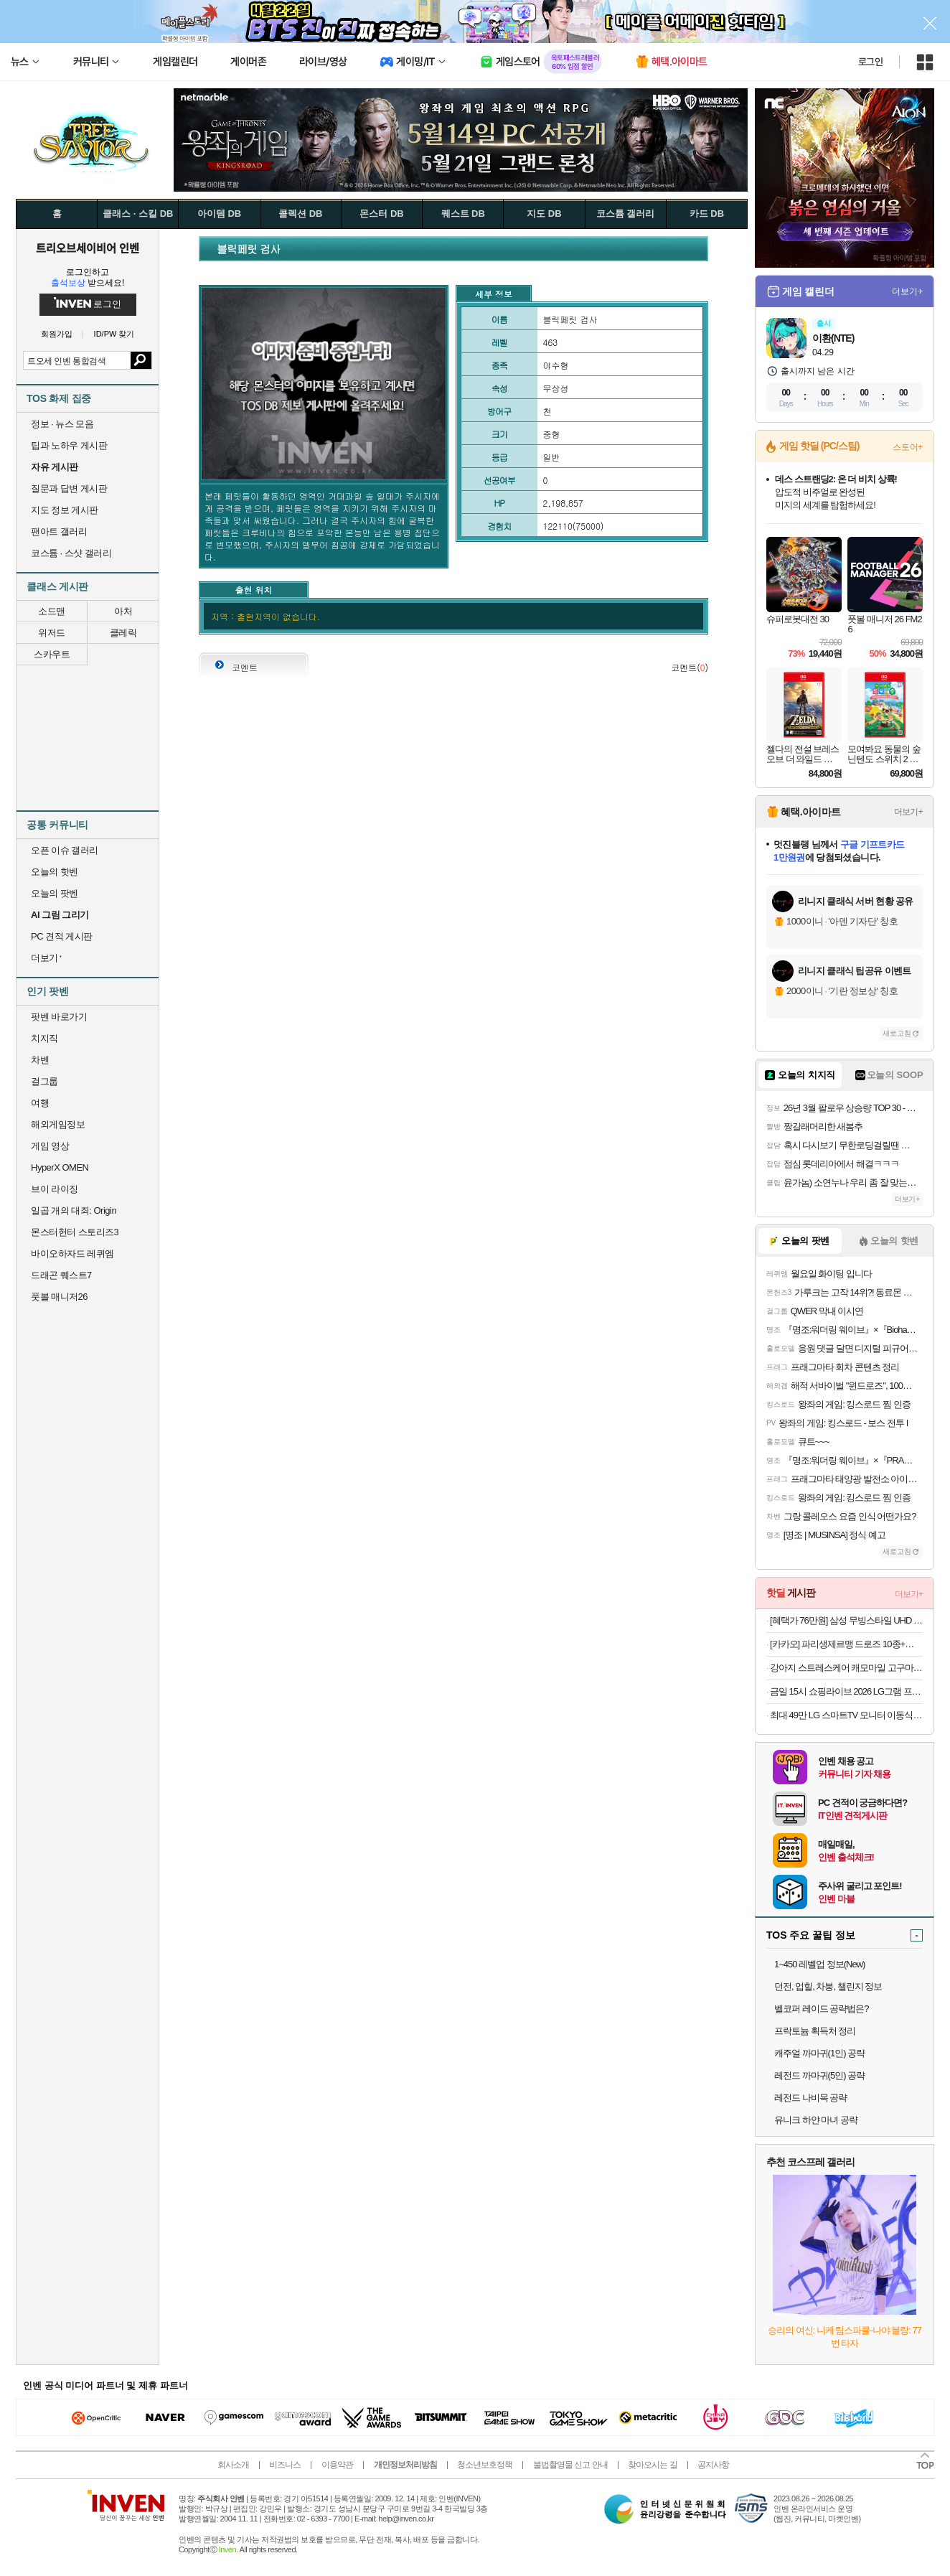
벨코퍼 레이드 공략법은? (821, 2008)
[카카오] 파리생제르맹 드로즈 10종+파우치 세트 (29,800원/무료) (846, 1644)
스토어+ (908, 447)
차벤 (40, 1059)
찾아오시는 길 (652, 2465)
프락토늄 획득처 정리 (814, 2030)
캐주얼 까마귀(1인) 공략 (819, 2053)
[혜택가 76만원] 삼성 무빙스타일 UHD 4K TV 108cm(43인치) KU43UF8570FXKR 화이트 (846, 1620)
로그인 (870, 61)
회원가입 (56, 334)
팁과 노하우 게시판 (69, 445)
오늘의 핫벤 (54, 871)
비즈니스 (285, 2465)
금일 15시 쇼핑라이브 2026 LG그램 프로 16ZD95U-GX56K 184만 (846, 1691)
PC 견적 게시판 (62, 936)
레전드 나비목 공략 (810, 2097)
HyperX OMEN (59, 1167)
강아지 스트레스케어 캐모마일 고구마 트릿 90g (846, 1667)
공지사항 (713, 2465)
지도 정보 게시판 (64, 510)
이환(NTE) (833, 338)
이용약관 (337, 2465)
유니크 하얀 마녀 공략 (815, 2119)
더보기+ (907, 291)
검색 (141, 360)
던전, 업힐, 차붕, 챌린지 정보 (828, 1986)
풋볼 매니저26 (59, 1296)
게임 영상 (50, 1146)
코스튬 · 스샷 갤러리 (71, 553)
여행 (40, 1102)
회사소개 (233, 2465)
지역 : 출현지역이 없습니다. (265, 616)
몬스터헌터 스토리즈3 (74, 1232)
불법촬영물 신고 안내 (570, 2465)
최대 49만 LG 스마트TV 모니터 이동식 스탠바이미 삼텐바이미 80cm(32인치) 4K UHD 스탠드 (846, 1715)
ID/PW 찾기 (114, 334)
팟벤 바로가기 (59, 1016)
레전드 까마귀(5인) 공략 (819, 2075)
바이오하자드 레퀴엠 (72, 1253)
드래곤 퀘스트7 (61, 1275)
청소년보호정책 (484, 2465)
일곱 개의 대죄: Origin (73, 1210)
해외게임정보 (58, 1124)
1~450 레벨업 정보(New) (819, 1964)
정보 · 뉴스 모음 (62, 423)
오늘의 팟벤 (54, 893)
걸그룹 (44, 1081)
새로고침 (897, 1033)
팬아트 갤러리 (59, 531)
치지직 (44, 1038)
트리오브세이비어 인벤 (87, 247)
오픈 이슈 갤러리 (64, 850)
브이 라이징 (54, 1189)
